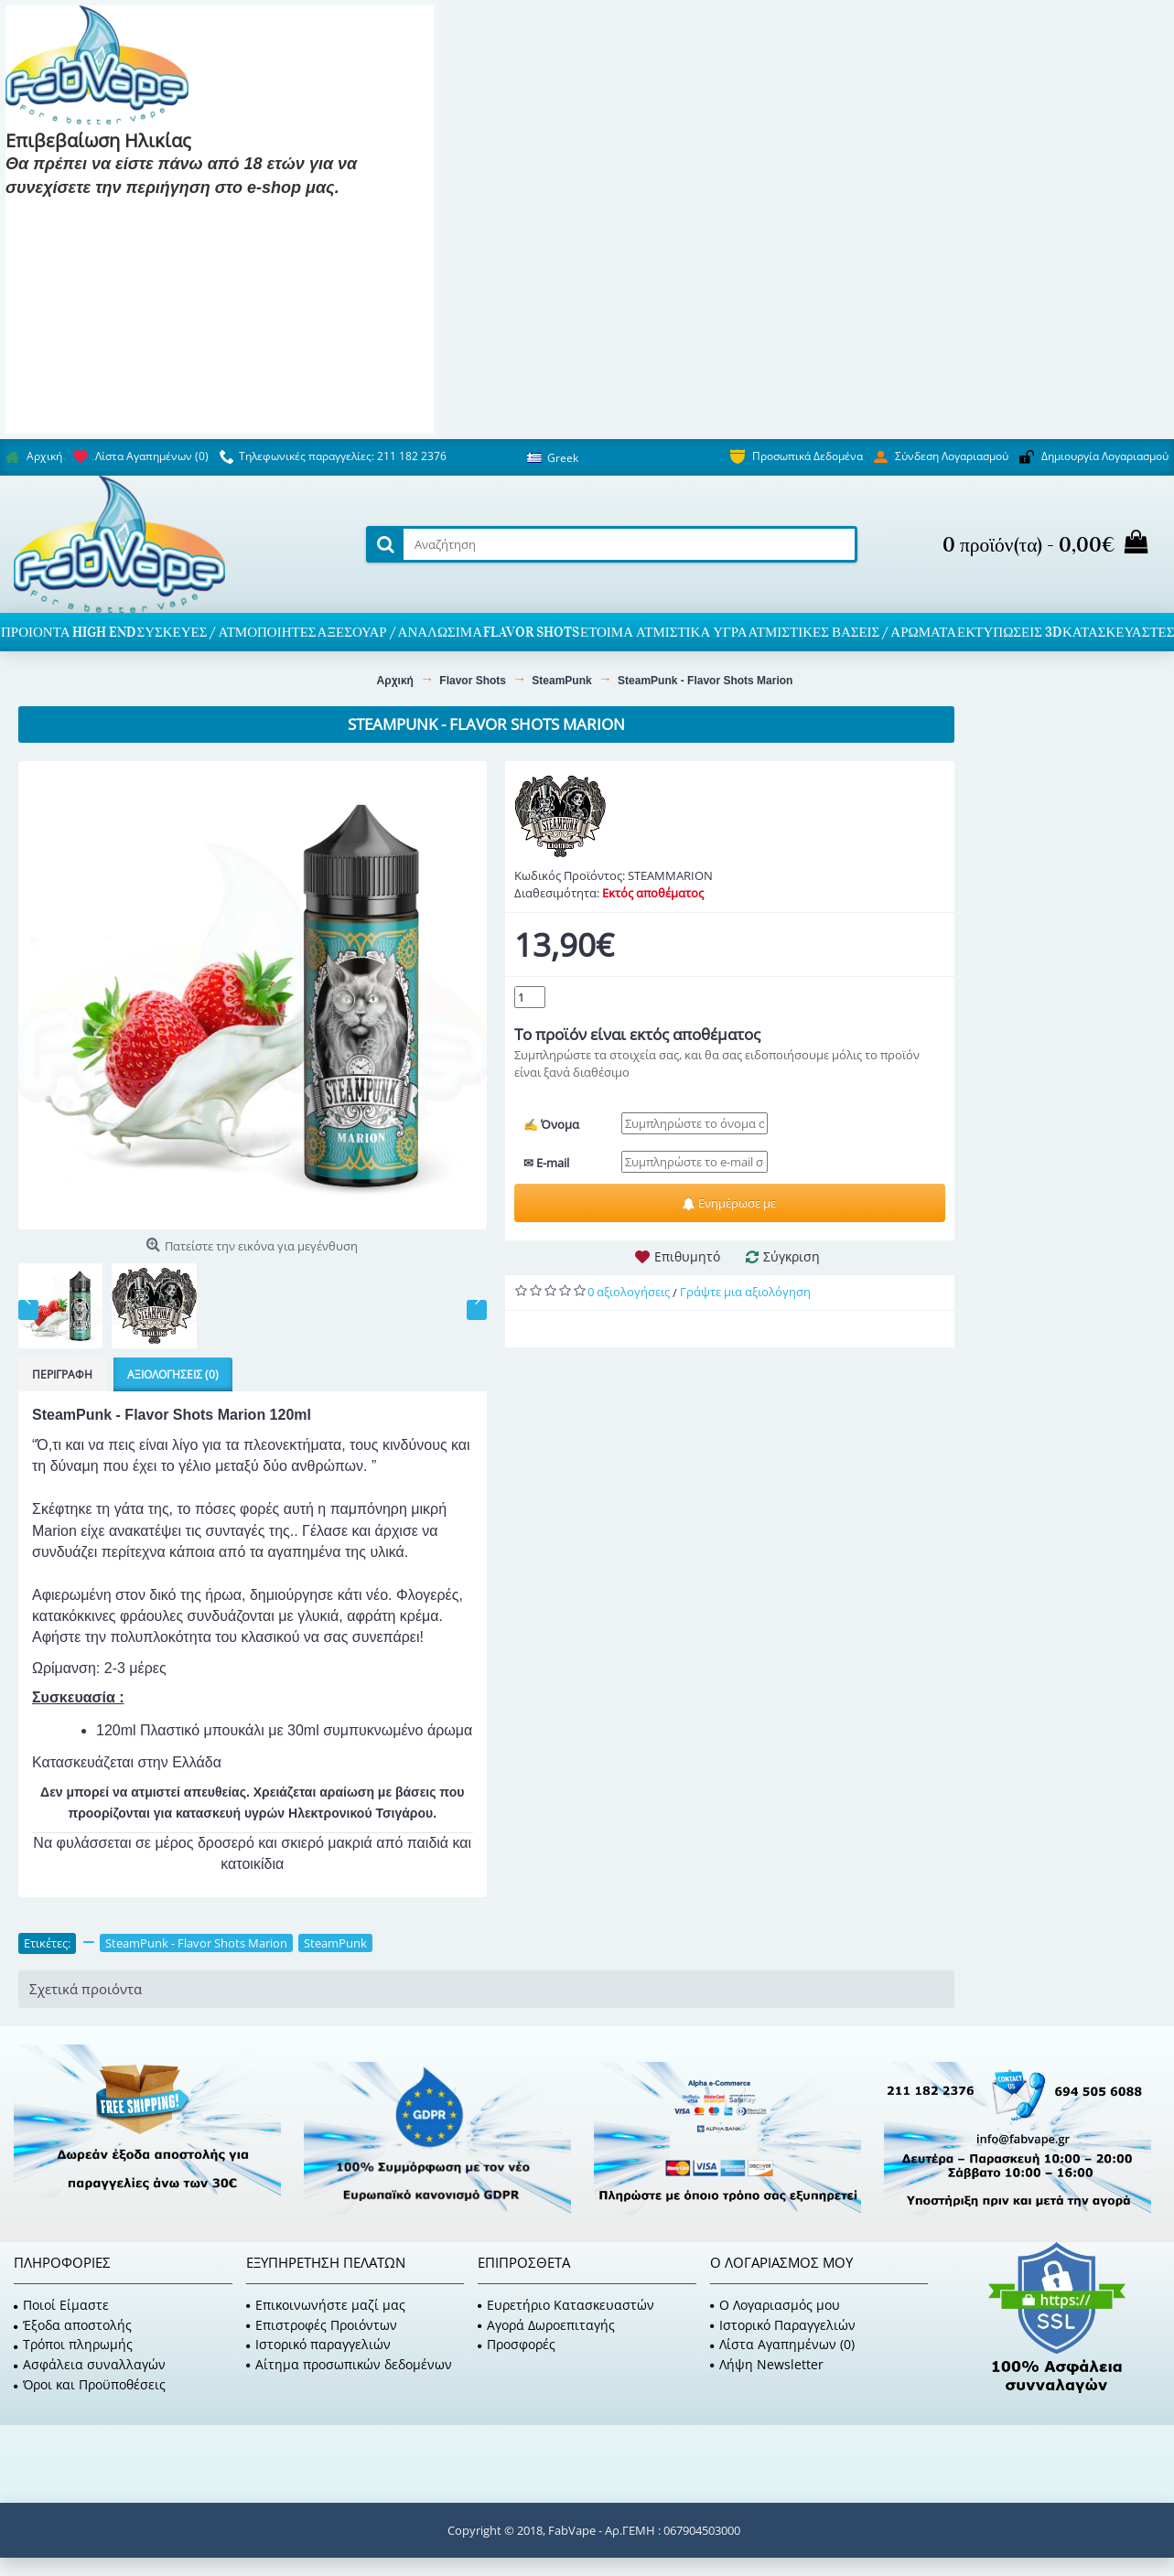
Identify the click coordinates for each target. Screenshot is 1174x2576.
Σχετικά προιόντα (85, 1989)
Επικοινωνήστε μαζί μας (325, 2304)
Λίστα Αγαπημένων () (782, 2344)
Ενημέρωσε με (729, 1203)
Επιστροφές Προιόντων (321, 2325)
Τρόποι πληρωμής (73, 2344)
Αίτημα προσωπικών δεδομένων (349, 2364)
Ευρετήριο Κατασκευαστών (566, 2304)
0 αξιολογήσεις (628, 1291)
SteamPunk (335, 1943)
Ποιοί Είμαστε (61, 2304)
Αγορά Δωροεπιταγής (546, 2325)
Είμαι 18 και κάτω (215, 214)
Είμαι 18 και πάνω (75, 214)
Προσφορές (516, 2344)
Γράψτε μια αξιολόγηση (745, 1291)
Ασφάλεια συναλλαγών (90, 2364)
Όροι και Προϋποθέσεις (90, 2384)
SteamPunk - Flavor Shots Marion (196, 1943)
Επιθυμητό (687, 1256)
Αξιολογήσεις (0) (173, 1374)
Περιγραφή (62, 1374)
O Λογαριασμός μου (775, 2304)
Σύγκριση (791, 1256)
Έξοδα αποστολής (73, 2325)
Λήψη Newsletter (767, 2364)
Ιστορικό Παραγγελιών (783, 2325)
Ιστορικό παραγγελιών (318, 2344)
